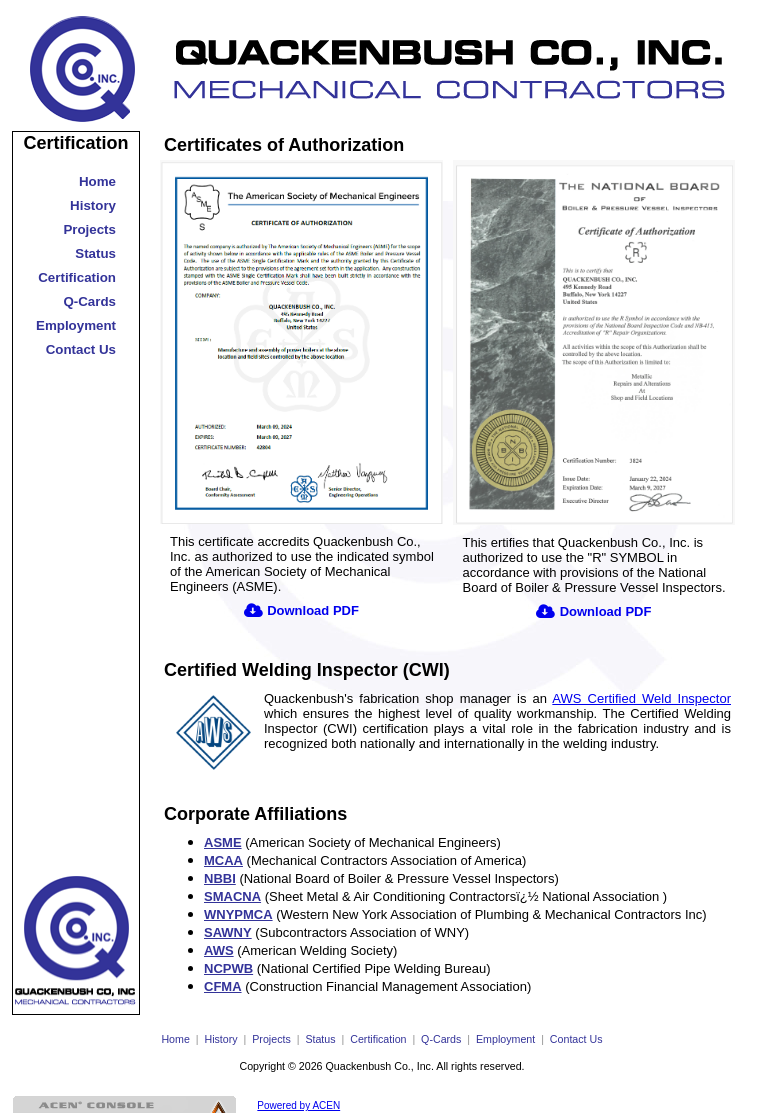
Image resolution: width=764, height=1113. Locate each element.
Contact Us (81, 349)
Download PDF (313, 610)
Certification (75, 143)
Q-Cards (89, 301)
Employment (76, 325)
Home (97, 181)
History (93, 205)
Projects (89, 229)
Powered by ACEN (298, 1105)
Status (95, 253)
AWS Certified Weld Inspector (641, 698)
